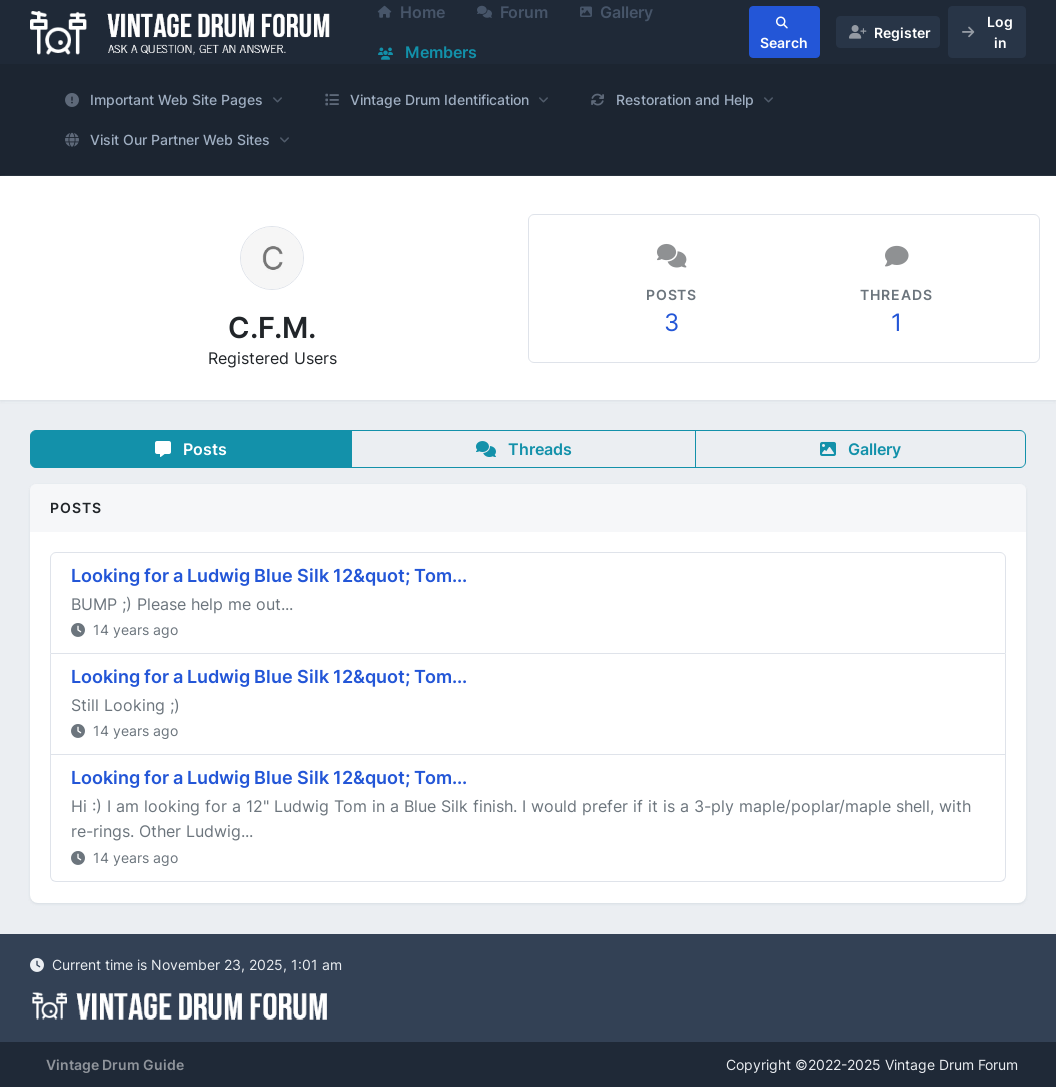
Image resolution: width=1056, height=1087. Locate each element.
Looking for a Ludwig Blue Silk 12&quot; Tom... (269, 575)
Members (427, 52)
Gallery (860, 449)
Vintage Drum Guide (115, 1064)
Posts (191, 449)
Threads (524, 449)
